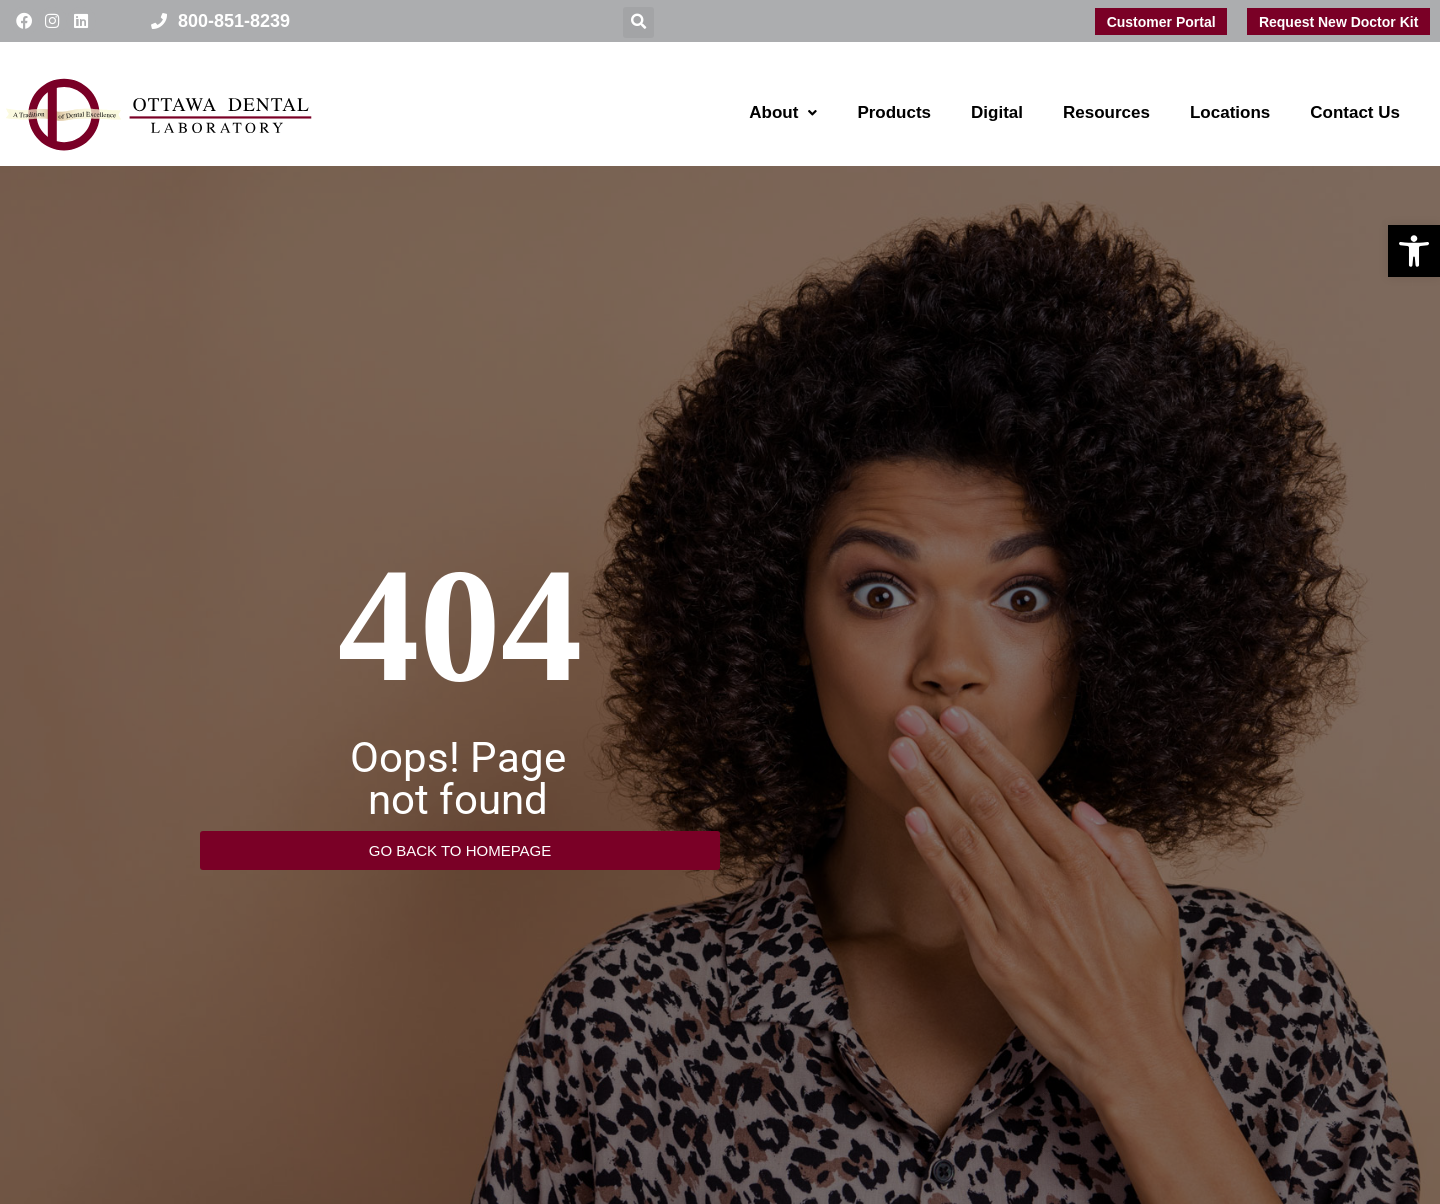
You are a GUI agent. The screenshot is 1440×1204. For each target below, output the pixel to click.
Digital (997, 112)
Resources (1106, 112)
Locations (1230, 112)
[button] (1414, 251)
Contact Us (1355, 112)
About (783, 112)
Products (894, 112)
